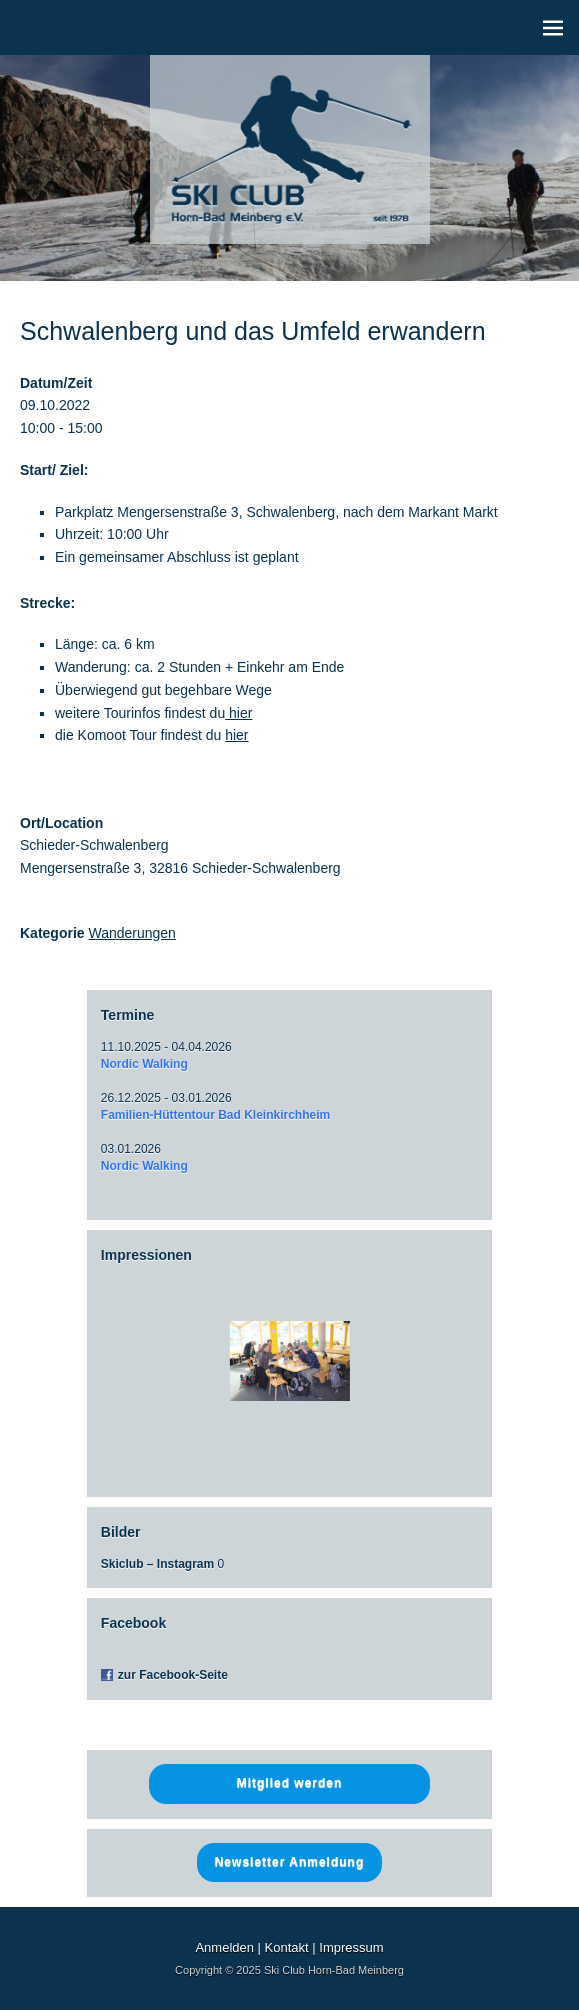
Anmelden (224, 1947)
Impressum (351, 1947)
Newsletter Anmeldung (290, 1862)
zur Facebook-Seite (173, 1675)
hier (238, 713)
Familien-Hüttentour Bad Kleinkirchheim (215, 1115)
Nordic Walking (144, 1064)
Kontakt (287, 1947)
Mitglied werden (290, 1783)
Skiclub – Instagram (157, 1564)
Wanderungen (131, 933)
